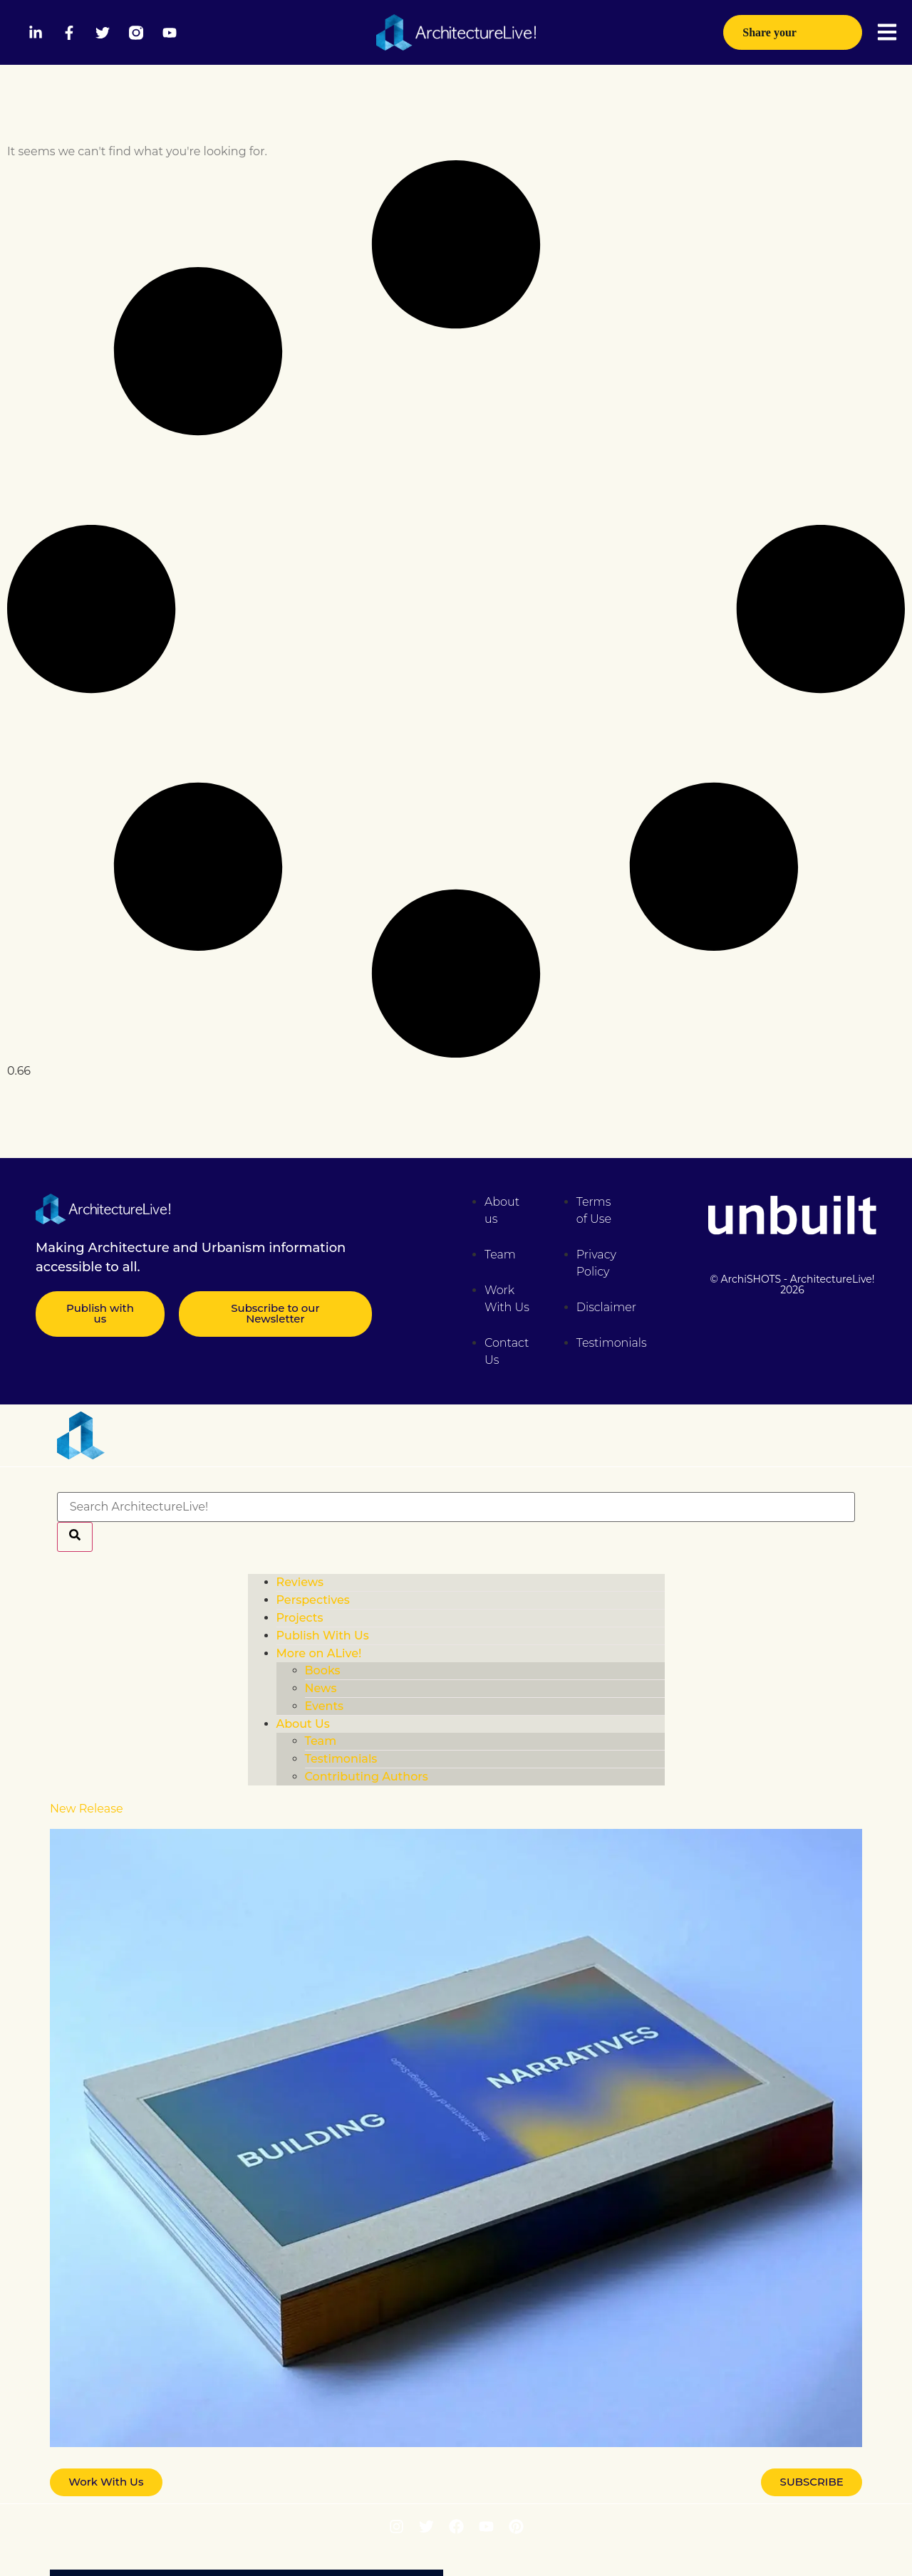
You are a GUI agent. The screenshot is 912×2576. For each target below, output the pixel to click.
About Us (303, 1724)
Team (321, 1741)
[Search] (75, 1537)
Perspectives (313, 1600)
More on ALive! (319, 1653)
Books (323, 1670)
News (321, 1688)
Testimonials (341, 1759)
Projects (299, 1618)
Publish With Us (322, 1635)
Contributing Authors (366, 1776)
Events (324, 1706)
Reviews (300, 1582)
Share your (792, 38)
